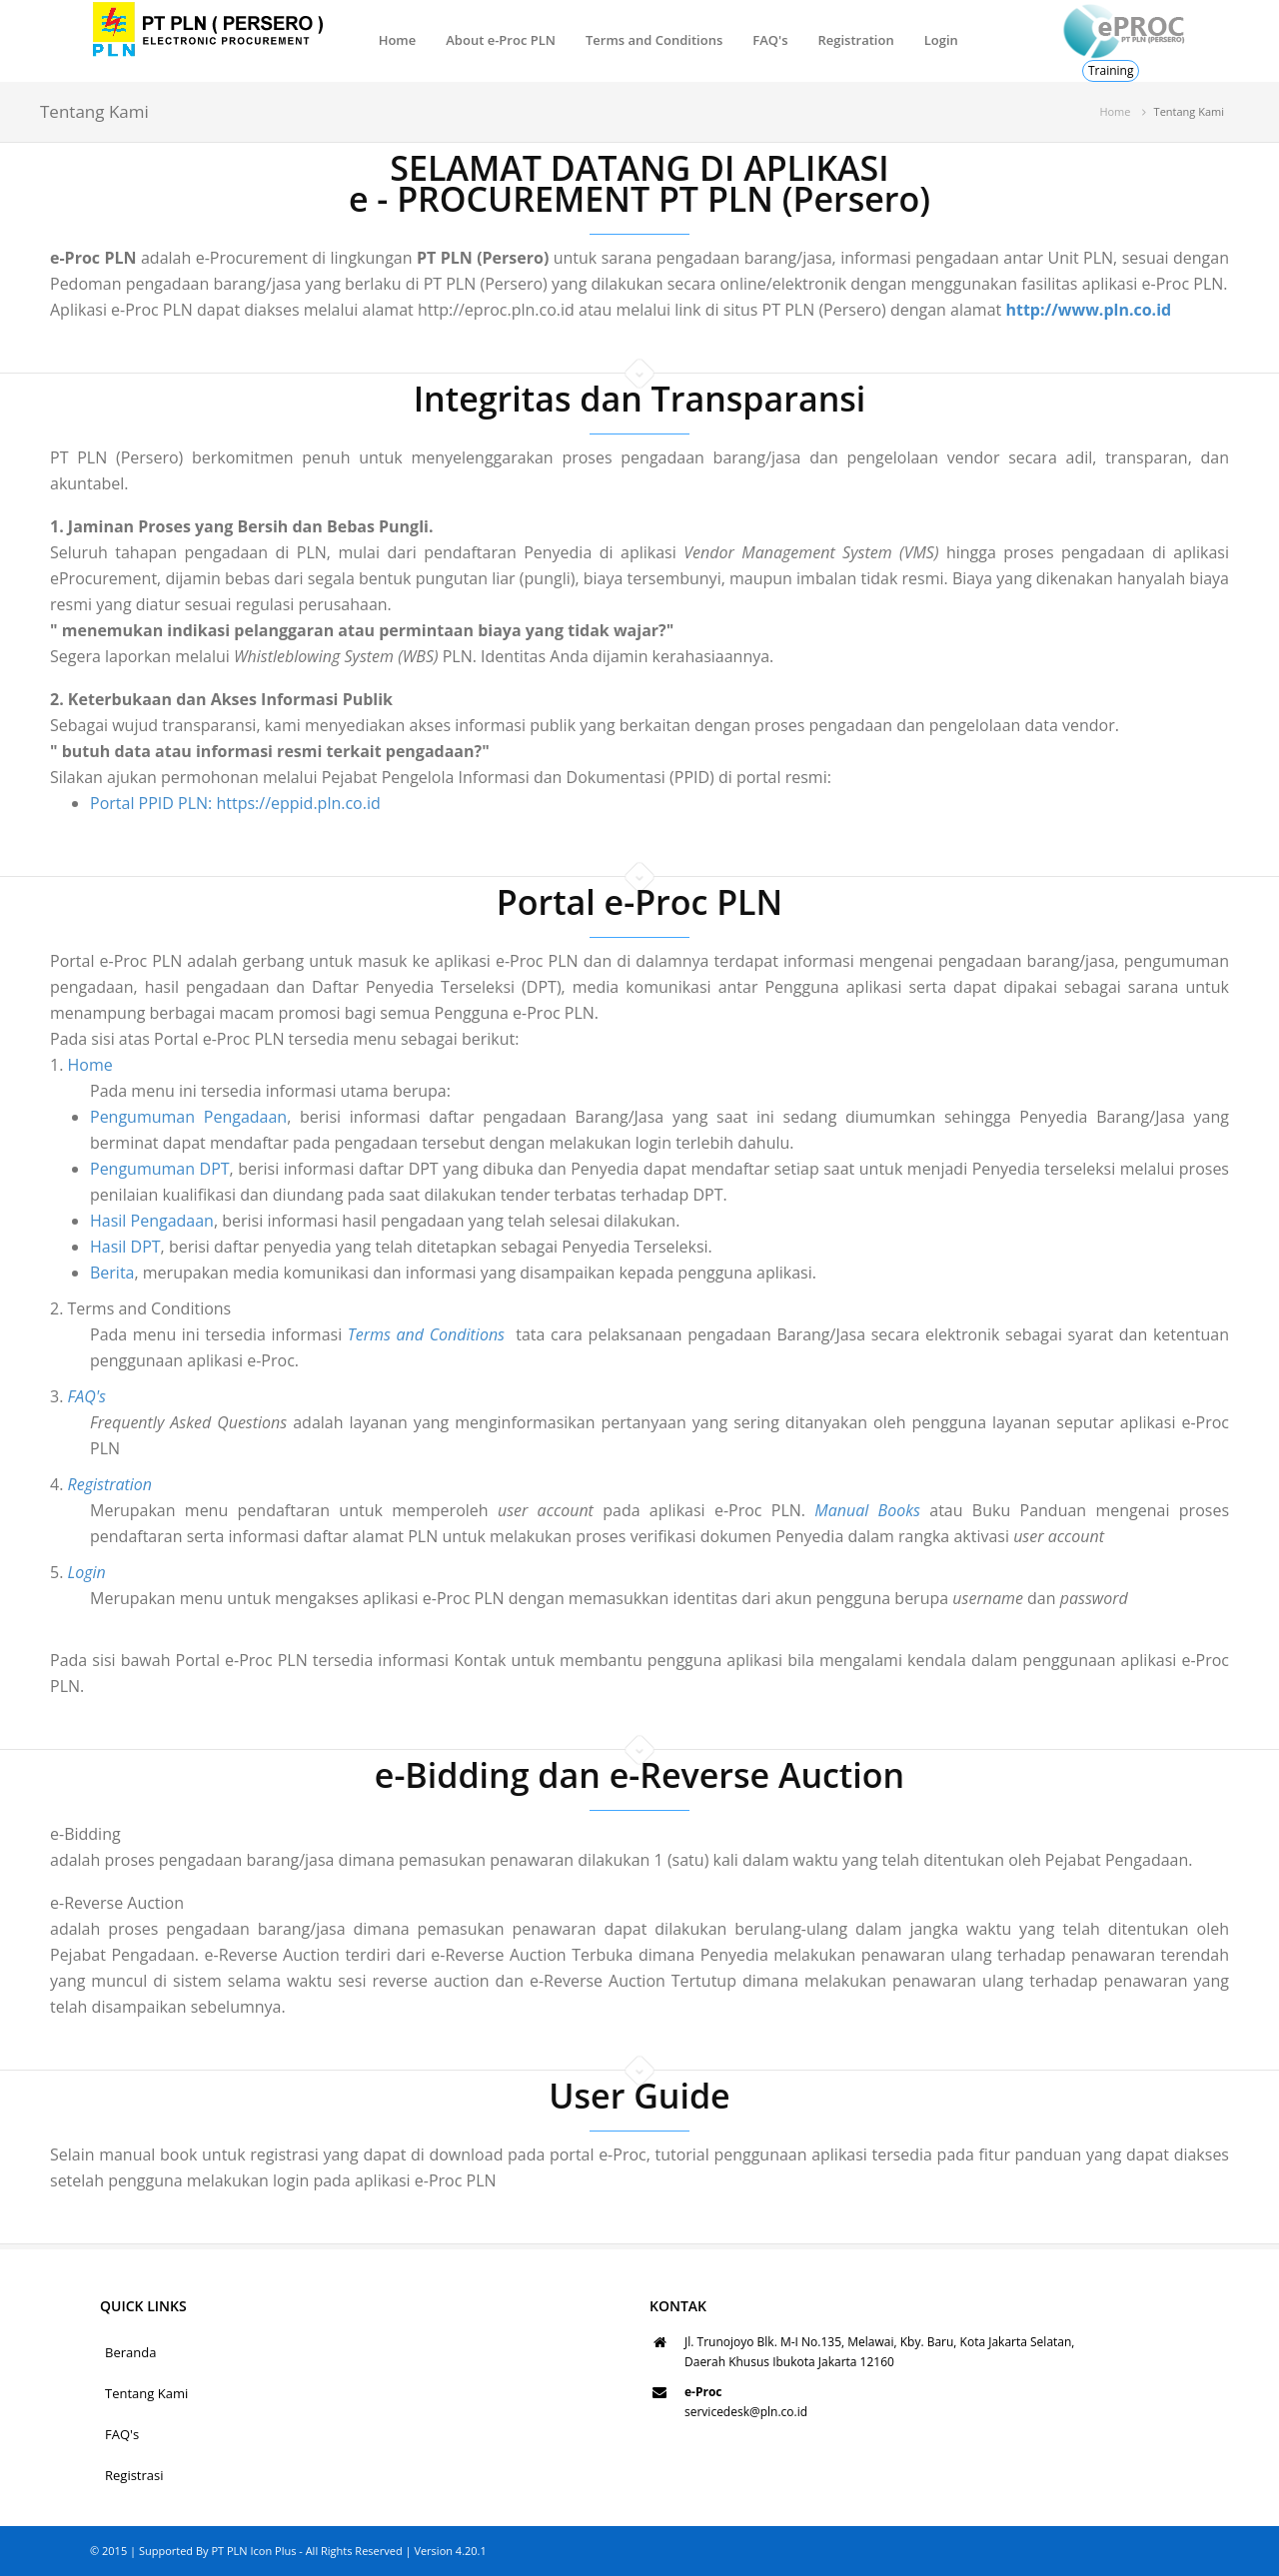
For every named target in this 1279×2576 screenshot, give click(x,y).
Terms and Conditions (654, 40)
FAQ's (769, 40)
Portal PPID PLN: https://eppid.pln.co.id (235, 803)
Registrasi (134, 2475)
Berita (46, 1273)
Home (398, 40)
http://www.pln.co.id (1088, 310)
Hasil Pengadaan (86, 1221)
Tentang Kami (146, 2393)
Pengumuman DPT (94, 1169)
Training (1110, 70)
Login (941, 40)
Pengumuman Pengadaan (122, 1117)
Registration (855, 40)
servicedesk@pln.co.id (745, 2411)
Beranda (130, 2352)
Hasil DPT (59, 1247)
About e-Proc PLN (501, 40)
